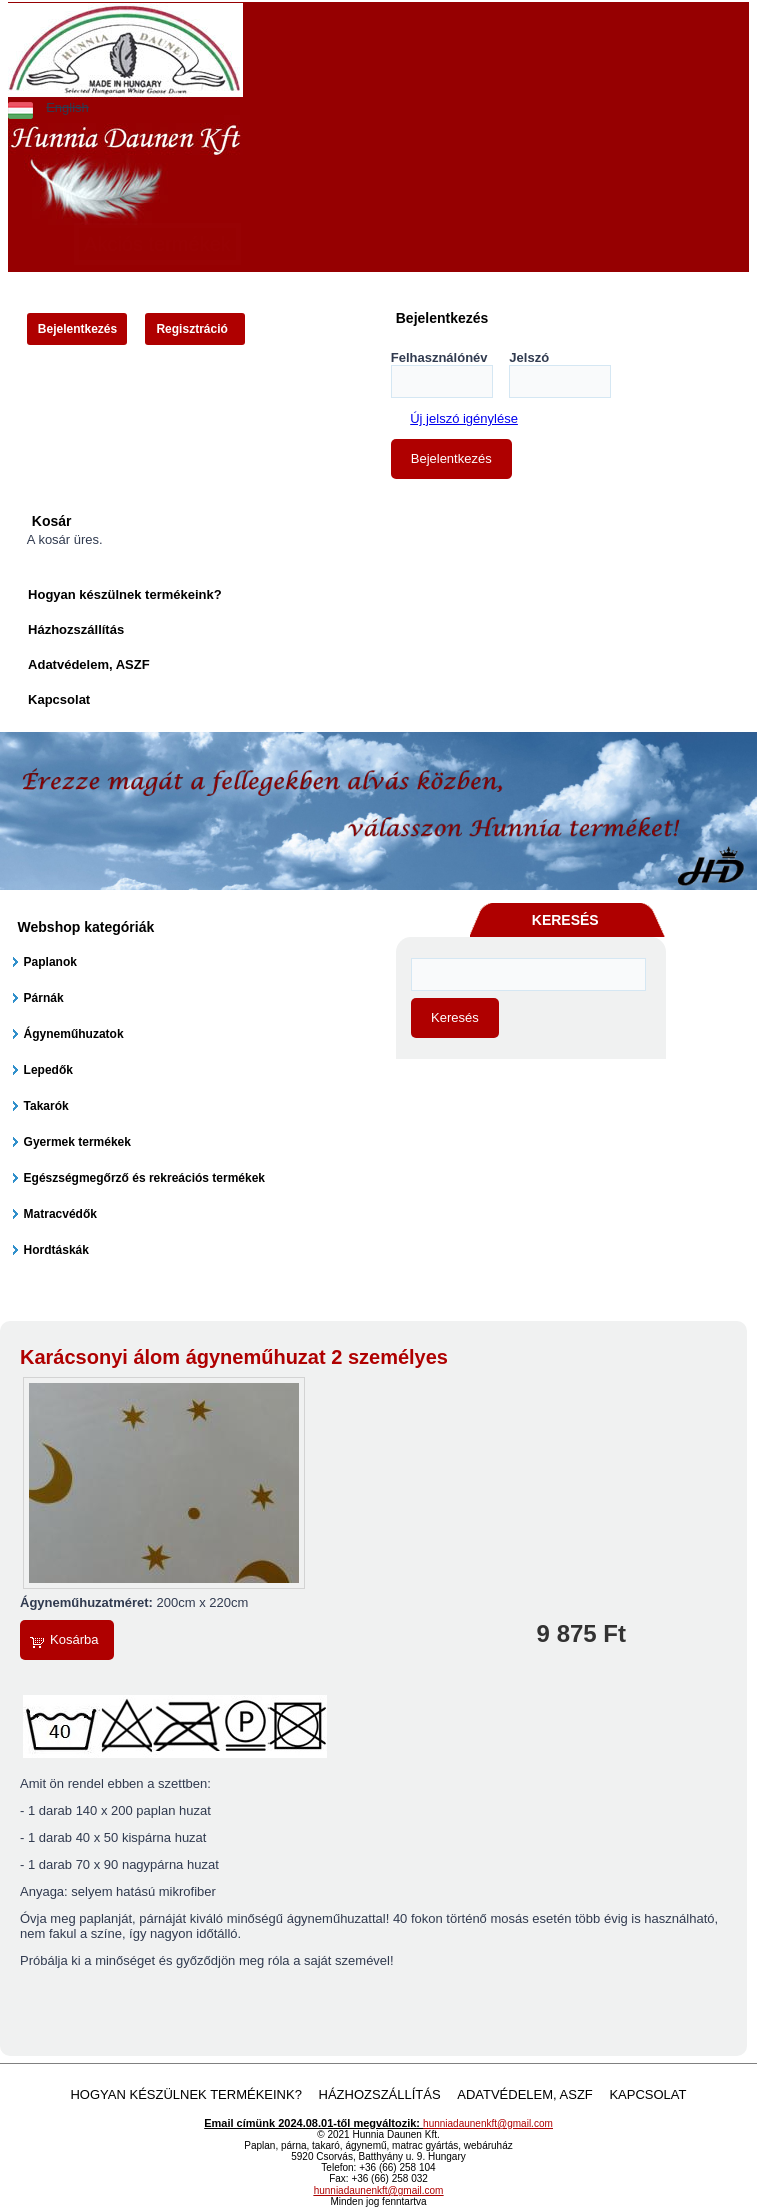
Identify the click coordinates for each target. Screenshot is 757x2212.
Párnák (44, 998)
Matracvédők (60, 1214)
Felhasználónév (439, 357)
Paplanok (50, 962)
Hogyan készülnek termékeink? (125, 594)
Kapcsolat (59, 699)
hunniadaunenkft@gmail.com (488, 2123)
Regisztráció (191, 329)
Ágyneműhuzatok (74, 1034)
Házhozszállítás (76, 629)
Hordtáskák (56, 1250)
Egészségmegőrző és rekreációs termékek (144, 1178)
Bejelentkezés (77, 329)
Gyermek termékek (77, 1142)
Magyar (20, 108)
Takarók (46, 1106)
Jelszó (529, 357)
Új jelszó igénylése (464, 418)
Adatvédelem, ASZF (89, 664)
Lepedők (48, 1070)
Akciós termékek (157, 244)
